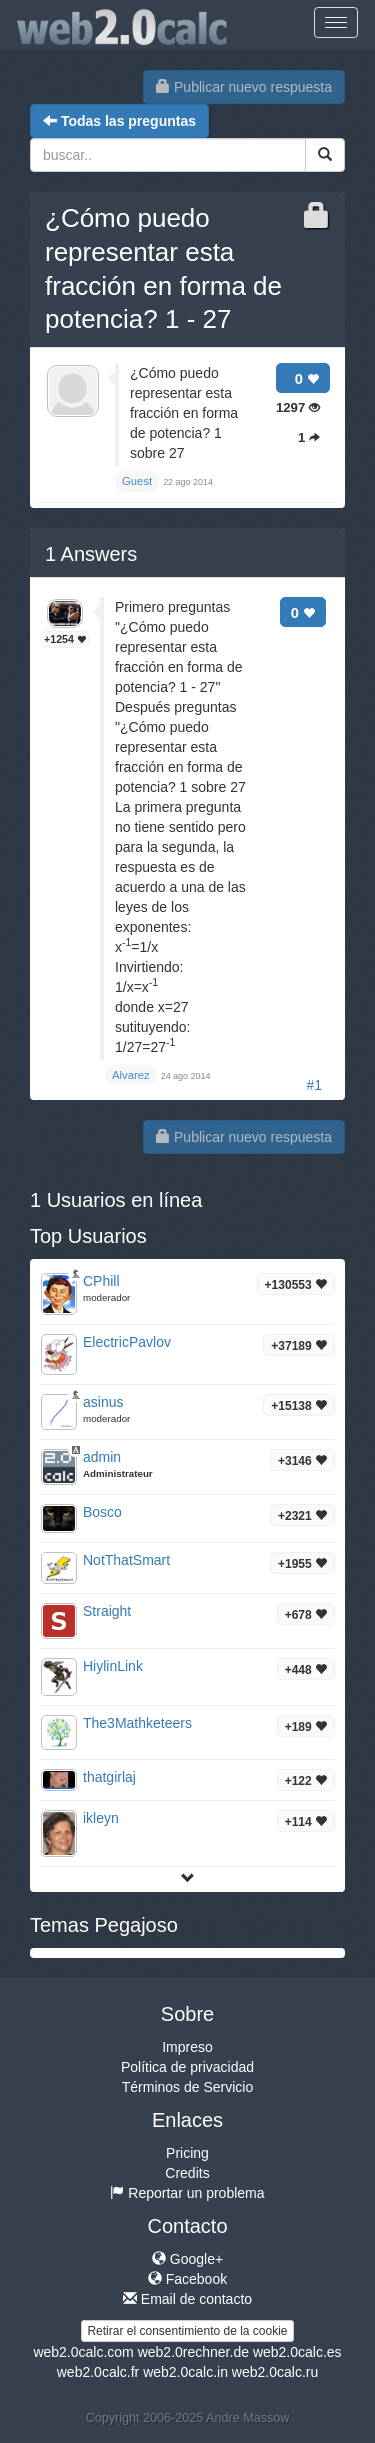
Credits (187, 2173)
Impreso (187, 2047)
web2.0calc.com (83, 2352)
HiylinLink (113, 1666)
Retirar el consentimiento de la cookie (187, 2331)
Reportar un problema (187, 2193)
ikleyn (101, 1818)
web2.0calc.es (297, 2352)
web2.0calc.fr (98, 2372)
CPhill (101, 1281)
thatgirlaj (109, 1777)
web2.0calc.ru (275, 2372)
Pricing (187, 2153)
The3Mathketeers (137, 1723)
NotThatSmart (126, 1560)
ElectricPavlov (127, 1342)
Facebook (187, 2279)
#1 (314, 1085)
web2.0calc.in (185, 2372)
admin (102, 1457)
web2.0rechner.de (193, 2352)
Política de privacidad (187, 2067)
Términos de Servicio (188, 2087)
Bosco (102, 1512)
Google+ (187, 2259)
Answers (91, 554)
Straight (107, 1611)
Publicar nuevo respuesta (244, 87)
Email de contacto (187, 2299)
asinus (103, 1402)
